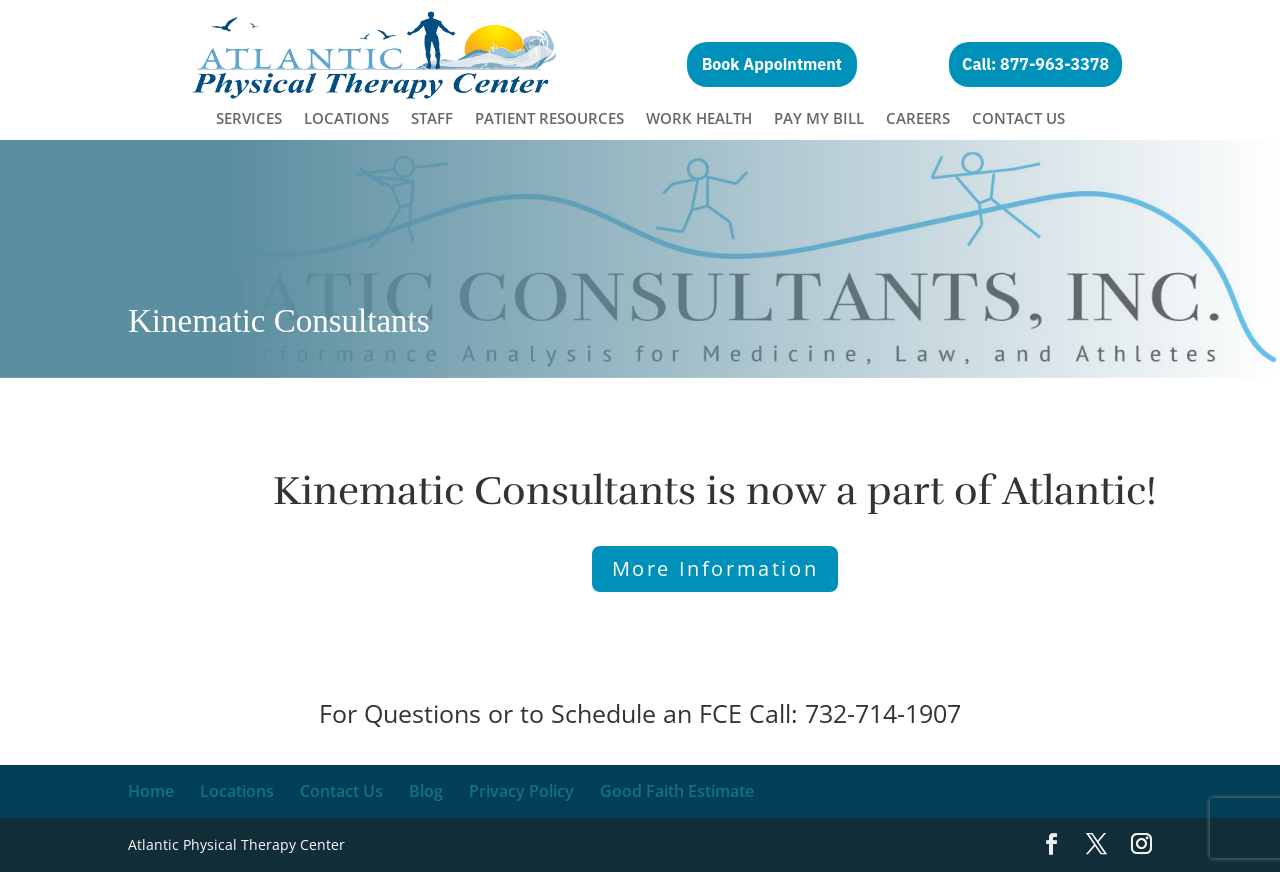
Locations (346, 119)
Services (249, 119)
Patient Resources (549, 119)
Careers (918, 119)
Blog (426, 791)
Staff (432, 119)
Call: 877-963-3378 (1035, 64)
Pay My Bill (819, 119)
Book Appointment (772, 64)
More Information (715, 568)
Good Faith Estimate (677, 791)
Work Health (699, 119)
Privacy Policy (521, 791)
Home (151, 791)
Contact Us (1018, 119)
